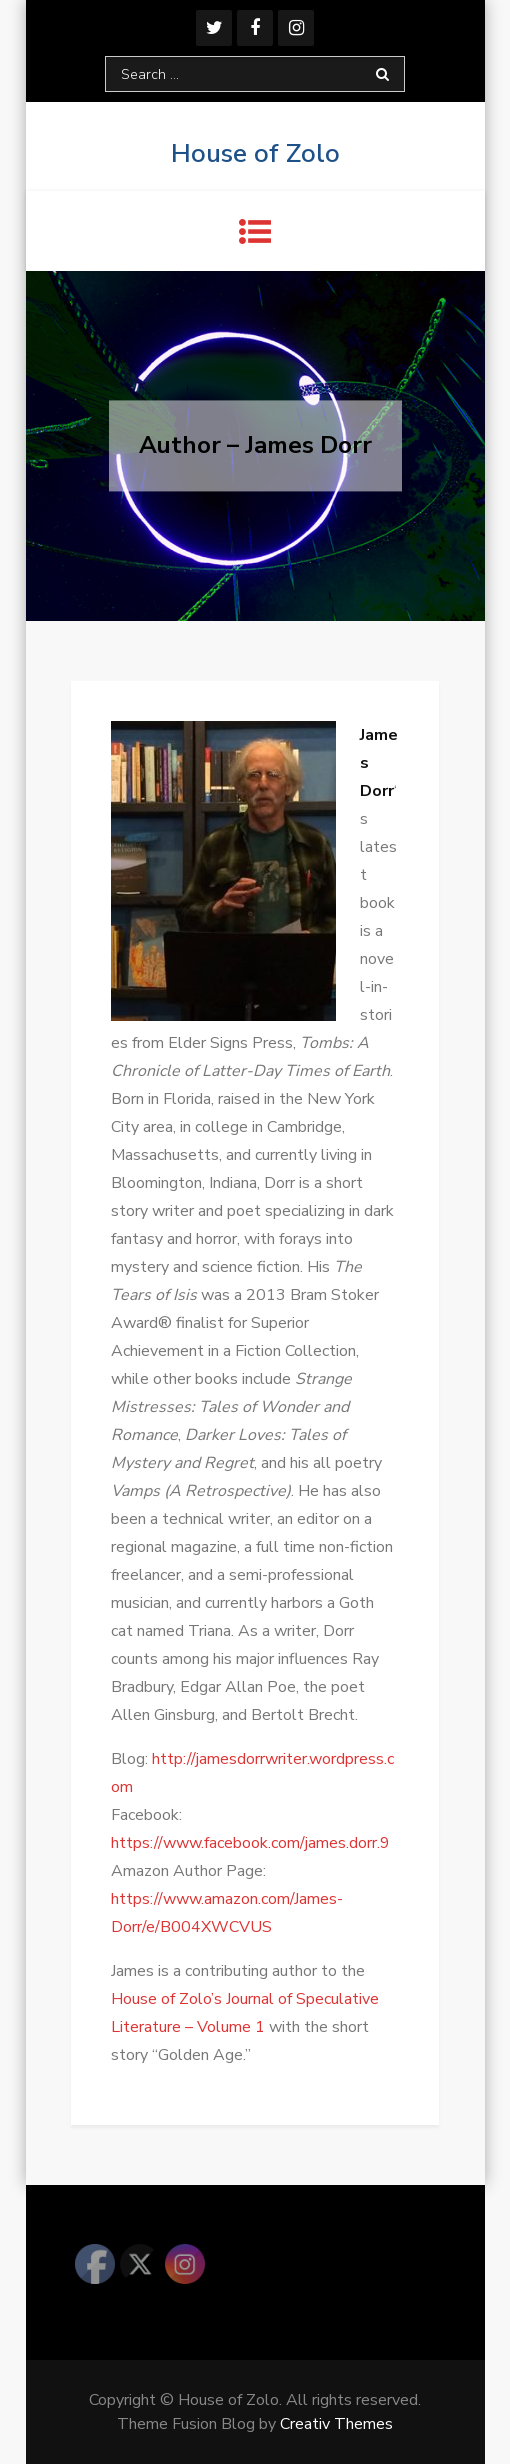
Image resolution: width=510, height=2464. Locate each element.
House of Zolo (255, 153)
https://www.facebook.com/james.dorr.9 (250, 1843)
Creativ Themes (336, 2424)
